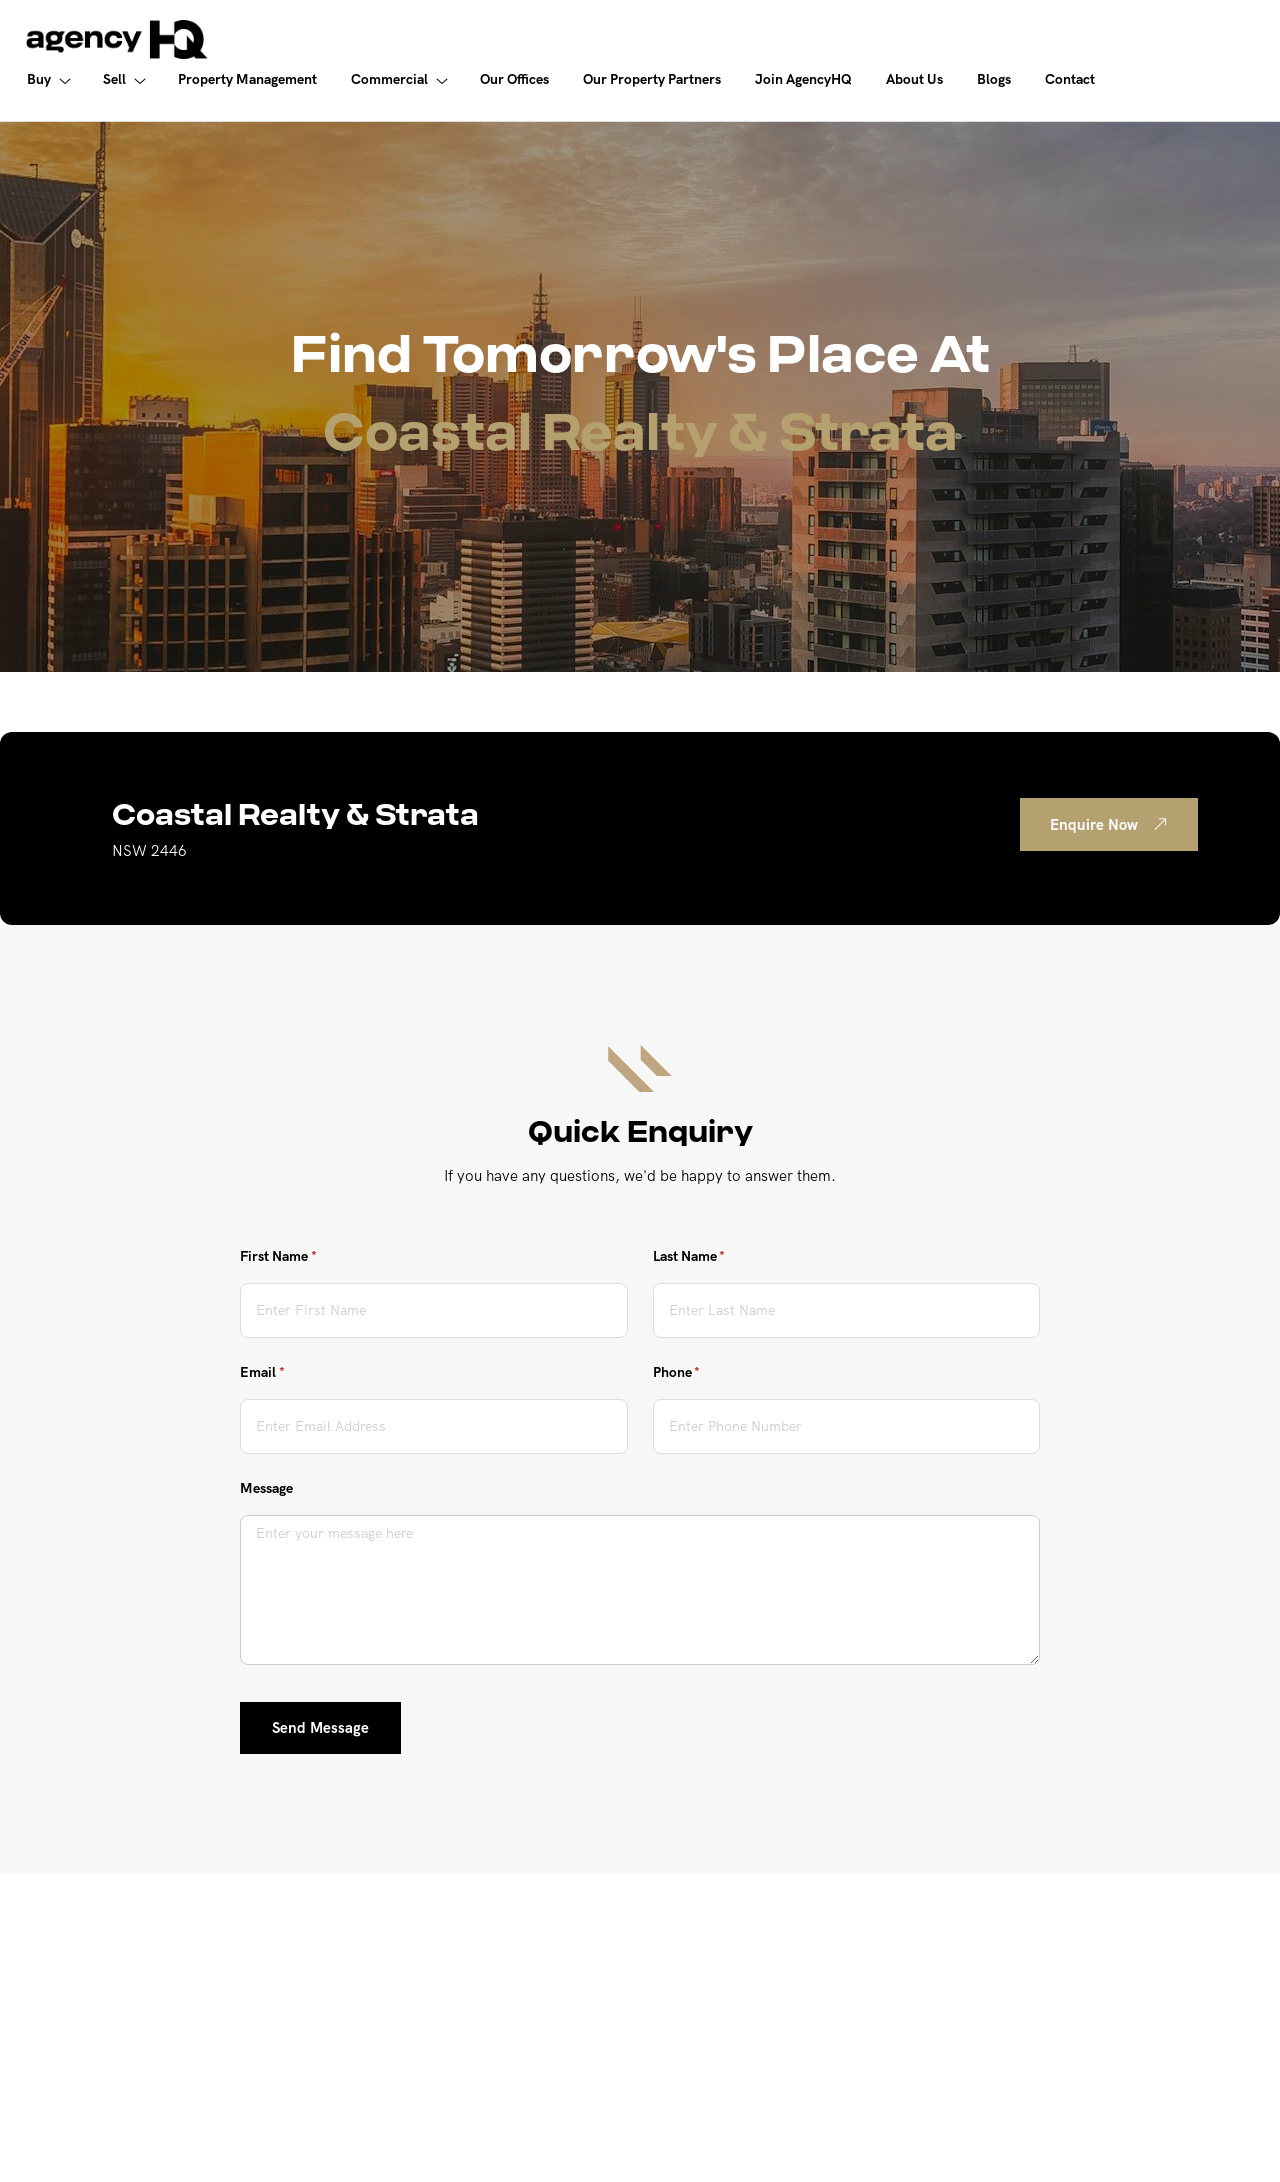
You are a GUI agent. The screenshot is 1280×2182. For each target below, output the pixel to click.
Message (266, 1488)
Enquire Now (1112, 824)
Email (289, 1373)
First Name (305, 1257)
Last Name (716, 1257)
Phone (703, 1373)
